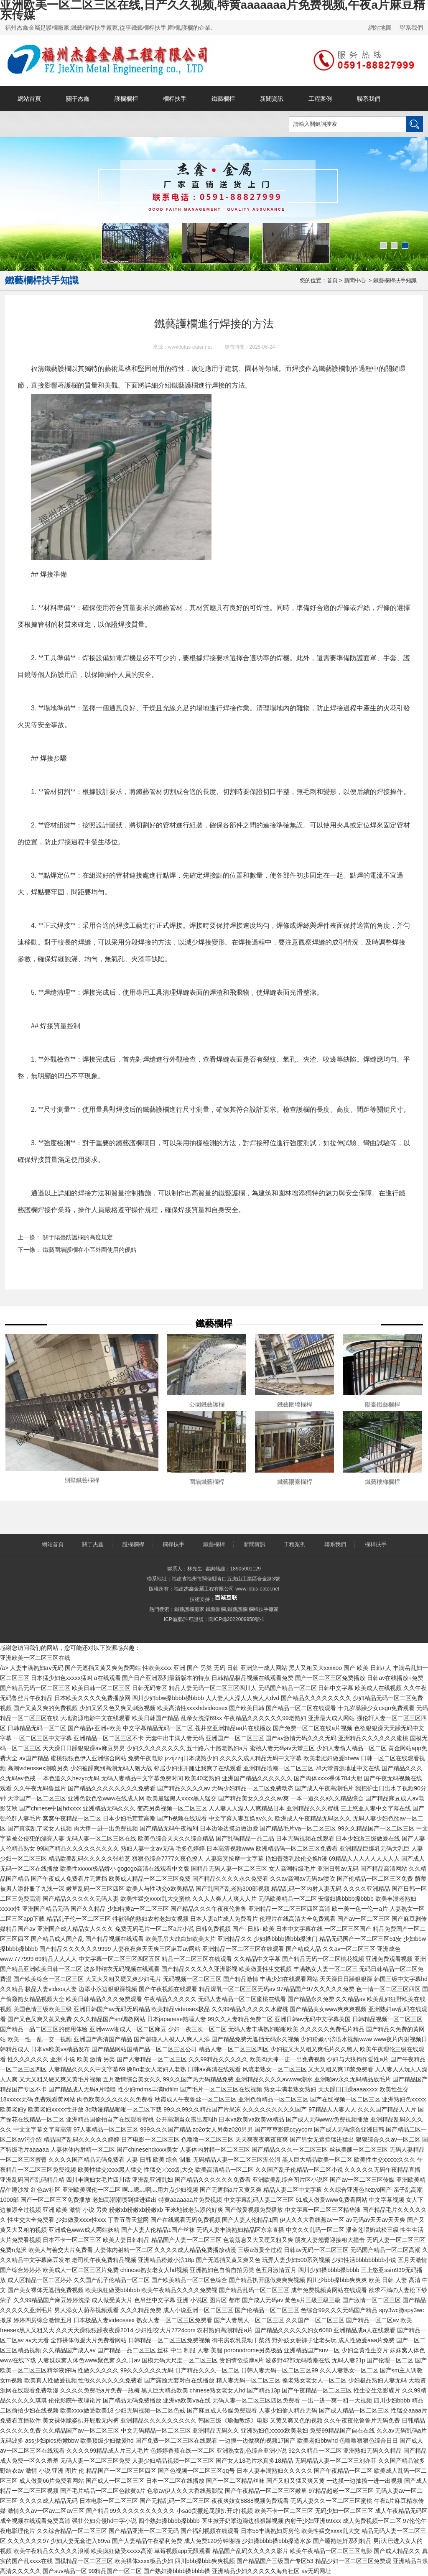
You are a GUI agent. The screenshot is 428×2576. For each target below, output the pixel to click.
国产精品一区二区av (372, 2320)
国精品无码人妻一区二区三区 (229, 1868)
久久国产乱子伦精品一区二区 (112, 2280)
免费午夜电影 (145, 1758)
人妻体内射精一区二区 (123, 2250)
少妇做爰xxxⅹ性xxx (81, 2219)
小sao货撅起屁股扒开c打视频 (214, 2510)
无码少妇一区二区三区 (344, 2510)
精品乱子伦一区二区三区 (78, 1918)
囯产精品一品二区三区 (126, 2350)
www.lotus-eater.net (190, 347)
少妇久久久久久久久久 (156, 1748)
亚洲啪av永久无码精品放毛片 (352, 2079)
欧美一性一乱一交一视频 (40, 2039)
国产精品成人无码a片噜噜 (82, 2089)
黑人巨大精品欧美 (164, 2390)
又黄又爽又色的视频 (296, 2420)
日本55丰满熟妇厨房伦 (270, 2530)
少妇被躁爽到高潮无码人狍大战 (111, 1768)
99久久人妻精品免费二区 (240, 2019)
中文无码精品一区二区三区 (156, 2430)
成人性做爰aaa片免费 (366, 2340)
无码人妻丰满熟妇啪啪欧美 (263, 2029)
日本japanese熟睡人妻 (176, 2019)
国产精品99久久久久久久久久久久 (130, 2510)
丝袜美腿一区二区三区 (358, 2149)
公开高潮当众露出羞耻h (186, 2119)
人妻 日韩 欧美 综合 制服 (158, 2159)
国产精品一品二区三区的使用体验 (44, 2029)
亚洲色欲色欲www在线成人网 (106, 1798)
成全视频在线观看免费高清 (35, 2520)
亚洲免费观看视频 (389, 1959)
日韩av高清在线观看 (214, 2069)
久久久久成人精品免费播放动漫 (195, 2250)
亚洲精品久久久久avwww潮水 (274, 2079)
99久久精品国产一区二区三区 (376, 1828)
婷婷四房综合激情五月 (42, 2320)
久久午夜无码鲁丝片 (39, 1788)
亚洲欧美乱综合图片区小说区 (290, 2179)
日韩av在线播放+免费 (395, 1678)
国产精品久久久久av (183, 1788)
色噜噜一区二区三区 (207, 2139)
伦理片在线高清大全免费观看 (298, 1918)
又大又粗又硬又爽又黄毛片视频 (60, 2079)
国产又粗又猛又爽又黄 (295, 2480)
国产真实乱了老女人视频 (40, 1828)
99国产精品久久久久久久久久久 (78, 1848)
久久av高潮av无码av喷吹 (302, 1878)
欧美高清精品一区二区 (224, 2169)
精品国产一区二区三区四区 (121, 2470)
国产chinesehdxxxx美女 (147, 2149)
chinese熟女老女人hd (217, 2390)
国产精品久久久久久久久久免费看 (111, 1788)
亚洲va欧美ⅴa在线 (187, 2400)
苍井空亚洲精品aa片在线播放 (233, 1728)
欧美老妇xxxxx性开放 (56, 2109)
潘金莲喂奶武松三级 (372, 2229)
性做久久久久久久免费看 (110, 2380)
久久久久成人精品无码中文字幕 (261, 1758)
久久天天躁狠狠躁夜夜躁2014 (94, 2330)
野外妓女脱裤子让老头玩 (304, 2340)
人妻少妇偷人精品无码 (288, 2410)
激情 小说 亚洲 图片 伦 (55, 2470)
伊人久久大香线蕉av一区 (312, 2219)
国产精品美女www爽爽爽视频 (328, 2009)
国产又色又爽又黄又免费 (40, 2019)
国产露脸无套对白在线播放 (179, 2380)
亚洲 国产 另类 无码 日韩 (206, 1668)
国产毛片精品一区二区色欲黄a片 (102, 2490)
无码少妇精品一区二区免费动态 (252, 1788)
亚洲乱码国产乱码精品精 (32, 2179)
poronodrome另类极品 (253, 2350)
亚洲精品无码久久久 (109, 1808)
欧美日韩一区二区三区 (101, 1688)
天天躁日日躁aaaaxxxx (348, 2089)
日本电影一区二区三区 (108, 2500)
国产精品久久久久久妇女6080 (293, 2330)
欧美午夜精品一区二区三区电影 (331, 2551)
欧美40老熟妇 (203, 1778)
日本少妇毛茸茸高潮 (129, 1818)
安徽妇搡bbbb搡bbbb (345, 1898)
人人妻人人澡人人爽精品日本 (247, 1808)
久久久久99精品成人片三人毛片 (107, 2450)
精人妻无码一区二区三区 (248, 2380)
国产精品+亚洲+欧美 (94, 1728)
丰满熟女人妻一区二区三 (325, 1969)
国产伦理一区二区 (390, 2360)
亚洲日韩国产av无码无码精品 (112, 2009)
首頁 (332, 280)
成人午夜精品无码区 (401, 2510)
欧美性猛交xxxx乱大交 (330, 2530)
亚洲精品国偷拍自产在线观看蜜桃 (110, 2119)
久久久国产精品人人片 (387, 2109)
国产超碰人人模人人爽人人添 (172, 2039)
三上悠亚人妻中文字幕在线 (376, 1808)
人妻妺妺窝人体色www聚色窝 (76, 2360)
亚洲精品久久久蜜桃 (312, 1808)
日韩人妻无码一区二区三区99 (279, 2370)
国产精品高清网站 (383, 1868)
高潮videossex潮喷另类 (38, 1768)
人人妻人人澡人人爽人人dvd (243, 1698)
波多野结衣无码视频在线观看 (122, 1969)
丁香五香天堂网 (128, 2219)
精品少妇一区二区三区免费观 (353, 2561)
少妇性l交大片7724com (165, 2330)
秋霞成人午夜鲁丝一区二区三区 (196, 2099)
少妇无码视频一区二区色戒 (150, 2410)
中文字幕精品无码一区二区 (158, 1728)
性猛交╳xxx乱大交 (169, 2169)
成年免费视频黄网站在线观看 (329, 2290)
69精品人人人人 (56, 1959)
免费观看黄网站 (54, 2099)
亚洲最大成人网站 (331, 1718)
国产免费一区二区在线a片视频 (312, 1728)
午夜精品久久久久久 (170, 1999)
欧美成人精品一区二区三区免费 (150, 1878)
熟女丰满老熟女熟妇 (290, 2089)
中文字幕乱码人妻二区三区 (259, 2199)
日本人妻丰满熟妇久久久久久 (275, 2470)
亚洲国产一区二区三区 (235, 1738)
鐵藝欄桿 (223, 98)
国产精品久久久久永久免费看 (230, 1878)
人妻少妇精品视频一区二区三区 (173, 2460)
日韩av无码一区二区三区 (316, 2250)
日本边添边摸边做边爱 (229, 1828)
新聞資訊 (271, 98)
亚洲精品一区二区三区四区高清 (289, 1908)
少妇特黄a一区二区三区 (138, 1908)
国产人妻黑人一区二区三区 (249, 2320)
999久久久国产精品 (165, 2129)
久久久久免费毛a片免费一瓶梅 (100, 2390)
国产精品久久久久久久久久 (316, 1698)
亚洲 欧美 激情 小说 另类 (75, 2209)
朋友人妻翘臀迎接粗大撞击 (330, 2239)
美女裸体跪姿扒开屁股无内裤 (81, 2420)
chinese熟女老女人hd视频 (154, 2270)
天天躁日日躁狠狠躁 (346, 1979)
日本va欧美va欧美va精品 (251, 2119)
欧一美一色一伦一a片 (360, 1908)
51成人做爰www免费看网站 (331, 2199)
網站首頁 (29, 98)
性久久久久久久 (28, 2059)
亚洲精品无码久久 (215, 2430)
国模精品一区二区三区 (83, 2561)
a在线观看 (107, 1678)
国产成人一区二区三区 (115, 2480)
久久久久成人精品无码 (48, 2500)
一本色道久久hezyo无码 (68, 1778)
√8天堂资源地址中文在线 (347, 1768)
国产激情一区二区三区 (371, 2300)
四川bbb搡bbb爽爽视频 (205, 2561)
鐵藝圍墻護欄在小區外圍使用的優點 (88, 1249)
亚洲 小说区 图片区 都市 (208, 2300)
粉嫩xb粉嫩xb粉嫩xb (136, 2209)
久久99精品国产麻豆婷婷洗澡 (51, 2300)
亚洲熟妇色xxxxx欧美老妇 (274, 2430)
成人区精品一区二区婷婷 (40, 2280)
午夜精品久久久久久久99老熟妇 (265, 1718)
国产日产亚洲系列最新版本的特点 (166, 1678)
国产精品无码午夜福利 (169, 1828)
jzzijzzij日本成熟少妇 (191, 1758)
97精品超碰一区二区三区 (341, 2490)
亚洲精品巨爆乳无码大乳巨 (374, 1848)
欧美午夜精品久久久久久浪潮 (51, 2551)
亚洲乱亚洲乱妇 (152, 2179)
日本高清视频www (230, 1848)
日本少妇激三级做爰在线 (368, 1838)
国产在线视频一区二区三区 (345, 2099)
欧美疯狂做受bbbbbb (112, 2290)
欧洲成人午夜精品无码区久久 (313, 1818)
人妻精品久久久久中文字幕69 (86, 2069)
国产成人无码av (262, 2300)
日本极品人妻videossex (104, 2320)
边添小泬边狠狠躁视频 (108, 1989)
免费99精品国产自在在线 (342, 2430)
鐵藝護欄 (237, 1609)
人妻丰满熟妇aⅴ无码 (37, 1668)
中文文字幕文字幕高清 (42, 2129)
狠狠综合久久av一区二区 (388, 2139)
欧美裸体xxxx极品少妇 (144, 2561)
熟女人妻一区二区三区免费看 (174, 2320)
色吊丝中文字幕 (154, 2300)
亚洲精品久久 (234, 1938)
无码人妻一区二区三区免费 (95, 2460)
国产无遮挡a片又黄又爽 (231, 2189)
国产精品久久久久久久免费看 (213, 2179)
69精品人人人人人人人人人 (364, 1858)
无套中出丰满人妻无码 (174, 1738)
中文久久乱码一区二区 (315, 2229)
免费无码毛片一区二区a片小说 (154, 1928)
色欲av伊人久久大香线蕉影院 (185, 2490)
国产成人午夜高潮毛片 (324, 1788)
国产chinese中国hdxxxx (50, 1808)
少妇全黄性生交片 (364, 2350)
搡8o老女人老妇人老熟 (156, 2069)
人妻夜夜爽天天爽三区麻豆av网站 (156, 1948)
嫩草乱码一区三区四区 (95, 1888)
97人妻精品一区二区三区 (106, 2129)
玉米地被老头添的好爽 (194, 2209)
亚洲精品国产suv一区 (312, 2350)
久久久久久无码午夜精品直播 (382, 2169)
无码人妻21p (348, 2360)
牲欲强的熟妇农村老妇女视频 (150, 1918)
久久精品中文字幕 (257, 1959)
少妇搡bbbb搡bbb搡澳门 (286, 1938)
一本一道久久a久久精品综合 (327, 1798)
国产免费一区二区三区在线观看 (176, 2440)
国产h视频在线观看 (182, 1818)
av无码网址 (316, 2571)
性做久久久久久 (98, 2370)
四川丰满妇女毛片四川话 (98, 2179)
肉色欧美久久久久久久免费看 (115, 2099)
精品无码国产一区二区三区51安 (360, 1938)
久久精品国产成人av (69, 2350)
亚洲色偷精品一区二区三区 (273, 2099)
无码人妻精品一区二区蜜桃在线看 (242, 1999)
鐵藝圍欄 (216, 1609)
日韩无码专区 (149, 1688)
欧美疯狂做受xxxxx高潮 (122, 2551)
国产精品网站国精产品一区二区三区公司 (144, 2049)
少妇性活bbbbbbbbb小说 (364, 2260)
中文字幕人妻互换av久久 (241, 1818)
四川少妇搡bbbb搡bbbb (328, 2270)
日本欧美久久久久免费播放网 (92, 1698)
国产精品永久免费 (311, 1999)
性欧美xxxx (157, 1668)
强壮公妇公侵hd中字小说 (104, 2520)
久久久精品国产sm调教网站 (110, 2019)
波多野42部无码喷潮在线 (298, 2360)
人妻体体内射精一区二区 (83, 2149)
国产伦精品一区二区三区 (267, 2310)
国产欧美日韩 (246, 1708)
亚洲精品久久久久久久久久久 (158, 2420)
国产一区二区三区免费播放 (330, 1678)
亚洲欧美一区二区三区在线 (35, 1657)
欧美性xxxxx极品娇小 (88, 1868)
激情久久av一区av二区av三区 (46, 2510)
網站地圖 (380, 27)
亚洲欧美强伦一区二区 (91, 2189)
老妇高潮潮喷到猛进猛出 (124, 2199)
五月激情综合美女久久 (132, 2079)
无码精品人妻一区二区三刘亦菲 (336, 2460)
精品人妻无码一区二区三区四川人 (213, 1688)
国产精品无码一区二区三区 (35, 1688)
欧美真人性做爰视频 (50, 2380)
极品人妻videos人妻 (51, 1989)
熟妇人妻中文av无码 (147, 1848)
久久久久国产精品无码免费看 (86, 2159)
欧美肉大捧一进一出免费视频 (288, 2059)
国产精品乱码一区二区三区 (254, 2290)
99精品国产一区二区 (115, 2571)
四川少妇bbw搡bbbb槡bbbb (168, 1698)
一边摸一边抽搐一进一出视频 (364, 2480)
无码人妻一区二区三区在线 (101, 1838)
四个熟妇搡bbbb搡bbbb (168, 2520)
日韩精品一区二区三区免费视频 (169, 2340)
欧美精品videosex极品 (180, 2009)
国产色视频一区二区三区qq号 (196, 2470)
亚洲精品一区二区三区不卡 (109, 1738)
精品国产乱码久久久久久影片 (250, 2551)
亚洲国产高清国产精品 (103, 2039)
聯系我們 (411, 27)
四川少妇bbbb (392, 2400)
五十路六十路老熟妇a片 (217, 1748)
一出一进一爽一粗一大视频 (337, 2400)
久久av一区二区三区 (349, 1948)
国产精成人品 (303, 1948)
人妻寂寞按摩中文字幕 (234, 1858)
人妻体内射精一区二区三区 (215, 2149)
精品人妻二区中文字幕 (292, 2189)
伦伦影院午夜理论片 (74, 2400)
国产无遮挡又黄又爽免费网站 (103, 1668)
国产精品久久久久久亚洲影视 (199, 1969)
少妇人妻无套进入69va (80, 2541)
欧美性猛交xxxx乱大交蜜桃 (155, 1898)
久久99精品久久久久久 (218, 2059)
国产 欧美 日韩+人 (367, 1668)
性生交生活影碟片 (377, 2390)
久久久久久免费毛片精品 (332, 2029)
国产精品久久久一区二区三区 (290, 2149)
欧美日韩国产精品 (155, 1718)
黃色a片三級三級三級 (313, 2300)
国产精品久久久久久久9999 (75, 1948)
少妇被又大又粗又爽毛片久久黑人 (314, 2049)
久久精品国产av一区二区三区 (81, 2430)
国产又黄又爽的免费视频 (45, 1708)
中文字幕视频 (386, 2199)
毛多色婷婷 (190, 1848)
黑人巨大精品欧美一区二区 (317, 2159)
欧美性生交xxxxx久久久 (384, 2159)
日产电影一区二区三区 (150, 2139)
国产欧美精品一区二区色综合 (189, 2280)
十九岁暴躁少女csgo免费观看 (376, 1708)
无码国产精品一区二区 (287, 1688)
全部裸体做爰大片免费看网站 (89, 2340)
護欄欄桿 (126, 98)
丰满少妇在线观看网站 (289, 1979)
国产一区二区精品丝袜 (235, 2480)
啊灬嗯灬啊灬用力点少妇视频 (160, 2189)
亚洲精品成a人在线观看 (364, 2330)
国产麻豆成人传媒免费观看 (222, 2410)
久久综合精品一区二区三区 (72, 2530)
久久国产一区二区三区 (315, 2320)
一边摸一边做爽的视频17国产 (257, 2440)
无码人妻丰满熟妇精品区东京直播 (240, 2229)
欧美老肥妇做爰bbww (331, 1758)
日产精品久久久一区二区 (207, 2370)
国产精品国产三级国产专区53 (275, 2561)
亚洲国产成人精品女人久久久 (75, 1928)
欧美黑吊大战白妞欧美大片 (180, 1938)
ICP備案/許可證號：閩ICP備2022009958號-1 (214, 1619)
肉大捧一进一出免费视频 (106, 1828)
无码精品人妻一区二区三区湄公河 (236, 2159)
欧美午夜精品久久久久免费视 (179, 2290)
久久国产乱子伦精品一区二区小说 (299, 2169)
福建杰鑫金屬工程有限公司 (204, 1589)
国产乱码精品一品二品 (245, 1838)
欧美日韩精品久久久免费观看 (104, 1999)
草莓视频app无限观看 (182, 2551)
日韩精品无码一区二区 (37, 1728)
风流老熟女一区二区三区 (274, 2069)
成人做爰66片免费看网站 (51, 2480)
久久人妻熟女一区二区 (349, 2370)
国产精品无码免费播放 (132, 2400)
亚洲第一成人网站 (263, 1668)
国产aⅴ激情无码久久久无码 (300, 1738)
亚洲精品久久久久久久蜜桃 (373, 1738)
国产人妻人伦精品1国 (250, 2219)
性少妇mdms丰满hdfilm (148, 2089)
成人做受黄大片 (112, 2300)
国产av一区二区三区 (363, 1918)
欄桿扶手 (174, 98)
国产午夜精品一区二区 (343, 2470)
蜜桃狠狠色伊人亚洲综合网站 (89, 1758)
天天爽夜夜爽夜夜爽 (261, 2139)
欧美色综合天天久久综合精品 (176, 1838)
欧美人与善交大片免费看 (60, 2250)
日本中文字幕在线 (299, 1928)
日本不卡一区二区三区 (72, 2239)
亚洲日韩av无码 (338, 1868)
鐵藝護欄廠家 (189, 1609)
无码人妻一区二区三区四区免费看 (256, 2400)
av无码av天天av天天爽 (375, 2219)
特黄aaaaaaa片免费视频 (190, 2199)
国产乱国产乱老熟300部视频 (233, 1888)
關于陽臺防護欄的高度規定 (77, 1237)
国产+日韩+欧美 (253, 1928)
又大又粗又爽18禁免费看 (340, 2069)
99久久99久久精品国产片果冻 (202, 2109)
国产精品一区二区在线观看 (301, 1708)
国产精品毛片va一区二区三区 (298, 1828)
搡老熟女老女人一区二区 (314, 2380)
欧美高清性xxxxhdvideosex (192, 1708)
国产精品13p (263, 2390)
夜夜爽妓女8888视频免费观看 (250, 2500)
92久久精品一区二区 (315, 2450)
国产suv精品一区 (65, 2571)
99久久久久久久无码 (147, 2370)
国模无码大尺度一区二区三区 (180, 2360)
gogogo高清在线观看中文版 (153, 1868)
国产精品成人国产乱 (57, 1938)
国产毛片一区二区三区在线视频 (221, 2089)
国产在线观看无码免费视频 (185, 2219)
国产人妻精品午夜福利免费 (147, 2541)
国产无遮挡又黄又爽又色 (228, 2260)
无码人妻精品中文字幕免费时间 (142, 1778)
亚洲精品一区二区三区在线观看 (243, 1948)
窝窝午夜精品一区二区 (72, 1818)
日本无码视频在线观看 (305, 1838)
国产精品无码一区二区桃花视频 (323, 1959)
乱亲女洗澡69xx (201, 1718)
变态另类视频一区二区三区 (172, 1808)
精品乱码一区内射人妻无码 (306, 1888)
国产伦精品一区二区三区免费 (375, 1878)
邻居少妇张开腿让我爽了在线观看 (198, 1768)
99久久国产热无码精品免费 (198, 2079)
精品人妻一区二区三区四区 (234, 2049)
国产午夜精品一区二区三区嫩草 (266, 2490)
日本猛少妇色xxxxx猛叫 (61, 1678)
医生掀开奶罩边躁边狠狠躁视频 (242, 2520)
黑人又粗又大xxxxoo (315, 1668)
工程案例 (320, 98)
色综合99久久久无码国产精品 (339, 2310)
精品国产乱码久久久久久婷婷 (81, 2139)
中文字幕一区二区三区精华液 (323, 2209)
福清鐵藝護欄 (51, 368)
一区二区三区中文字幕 (42, 1738)
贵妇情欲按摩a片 (241, 2360)
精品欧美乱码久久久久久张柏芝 (89, 1858)
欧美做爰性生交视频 (265, 1969)
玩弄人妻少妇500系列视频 (296, 2260)
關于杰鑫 (77, 98)
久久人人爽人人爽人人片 (224, 1898)
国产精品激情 (240, 1979)
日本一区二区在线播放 (175, 2480)
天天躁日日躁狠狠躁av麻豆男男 (84, 1748)
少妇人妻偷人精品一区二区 (351, 1748)
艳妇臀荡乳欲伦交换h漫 (296, 1858)
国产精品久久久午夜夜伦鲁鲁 (209, 1908)
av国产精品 (34, 1758)
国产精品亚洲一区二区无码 (144, 2530)
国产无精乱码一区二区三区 (175, 2500)
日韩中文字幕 (335, 1688)
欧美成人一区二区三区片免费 (81, 2270)
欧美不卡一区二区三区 (284, 2510)
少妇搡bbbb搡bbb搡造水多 (277, 2541)
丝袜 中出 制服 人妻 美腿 (189, 2350)
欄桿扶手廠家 (264, 1609)
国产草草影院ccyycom (283, 2129)
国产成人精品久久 (397, 2551)
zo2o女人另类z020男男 (223, 2129)
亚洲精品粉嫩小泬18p (166, 2260)
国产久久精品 (88, 1908)
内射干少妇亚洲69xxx (313, 2520)
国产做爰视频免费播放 (253, 2209)
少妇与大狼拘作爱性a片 (358, 2059)
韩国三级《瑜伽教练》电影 (233, 2420)
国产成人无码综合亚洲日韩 (349, 2129)
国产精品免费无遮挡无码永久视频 (255, 2039)
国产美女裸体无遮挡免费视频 (46, 2290)
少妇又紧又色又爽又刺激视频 (117, 1708)
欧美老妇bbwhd (317, 2440)
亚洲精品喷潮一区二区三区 (278, 1768)
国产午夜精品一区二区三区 (317, 2390)
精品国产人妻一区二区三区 (186, 2239)
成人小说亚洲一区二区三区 (198, 2310)
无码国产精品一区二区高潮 (385, 2250)
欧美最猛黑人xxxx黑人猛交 (181, 1798)
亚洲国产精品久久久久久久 (257, 1778)
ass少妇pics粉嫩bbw (52, 2440)
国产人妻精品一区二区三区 (152, 2059)
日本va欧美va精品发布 (60, 2049)
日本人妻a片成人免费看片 (224, 1918)
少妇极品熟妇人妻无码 (377, 2380)
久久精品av (350, 1999)
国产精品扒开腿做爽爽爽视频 (267, 2280)
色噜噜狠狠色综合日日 (368, 2440)
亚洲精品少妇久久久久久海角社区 (256, 2571)
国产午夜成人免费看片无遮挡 (69, 1878)
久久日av (128, 2360)
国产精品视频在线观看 (114, 1938)
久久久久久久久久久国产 (274, 2109)
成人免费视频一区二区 (372, 2520)
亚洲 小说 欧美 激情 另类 (82, 2059)
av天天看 (37, 2340)
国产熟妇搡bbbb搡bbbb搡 (176, 2571)
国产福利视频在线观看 (210, 2530)
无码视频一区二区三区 (192, 1979)
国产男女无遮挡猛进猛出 (322, 2139)
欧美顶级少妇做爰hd (107, 2440)
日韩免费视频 (213, 1928)
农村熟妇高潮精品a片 (225, 2330)
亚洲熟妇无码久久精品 (372, 2450)
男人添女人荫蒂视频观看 (86, 2310)
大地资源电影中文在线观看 (95, 1718)
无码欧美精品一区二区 (287, 1898)
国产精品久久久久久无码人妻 (81, 1898)
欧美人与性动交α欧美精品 (160, 1888)
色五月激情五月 (275, 2270)
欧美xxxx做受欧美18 (87, 2410)
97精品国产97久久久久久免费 (315, 1989)
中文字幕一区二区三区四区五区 (119, 1959)
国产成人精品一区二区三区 (354, 2410)
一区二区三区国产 (347, 1928)
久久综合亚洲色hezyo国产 (358, 2189)
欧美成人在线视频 (378, 1688)
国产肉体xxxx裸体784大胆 (328, 1778)
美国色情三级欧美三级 (42, 2009)
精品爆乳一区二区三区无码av (237, 1989)
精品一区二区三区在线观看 (197, 1959)
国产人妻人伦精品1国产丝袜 (158, 2229)
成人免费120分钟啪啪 (212, 2541)
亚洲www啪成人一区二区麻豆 (127, 2029)
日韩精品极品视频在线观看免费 (252, 1678)
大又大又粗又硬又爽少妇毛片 (123, 1979)
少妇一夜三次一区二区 (197, 2029)
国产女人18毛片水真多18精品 (254, 2460)
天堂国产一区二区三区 (37, 1798)
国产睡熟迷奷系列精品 (342, 2541)
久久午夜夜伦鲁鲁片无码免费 (362, 2420)
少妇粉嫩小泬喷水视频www (336, 2039)
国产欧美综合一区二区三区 (48, 1979)
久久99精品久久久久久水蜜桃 (249, 2009)
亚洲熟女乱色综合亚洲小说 (252, 2450)
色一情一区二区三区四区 (388, 1989)
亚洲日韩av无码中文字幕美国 (313, 2019)
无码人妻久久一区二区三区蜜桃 (331, 2500)
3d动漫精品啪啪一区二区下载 (123, 2109)
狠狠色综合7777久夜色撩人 (168, 1858)
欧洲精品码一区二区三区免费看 (297, 1848)
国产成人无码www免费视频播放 (327, 2119)
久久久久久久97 (28, 2541)
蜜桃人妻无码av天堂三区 (282, 1748)
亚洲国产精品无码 (45, 1908)
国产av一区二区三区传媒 (362, 2179)
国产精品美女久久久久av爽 (253, 1798)
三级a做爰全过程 (260, 2250)
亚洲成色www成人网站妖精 (84, 2229)
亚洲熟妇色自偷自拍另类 (222, 2270)
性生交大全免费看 (31, 2219)
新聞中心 (355, 280)
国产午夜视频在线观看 (168, 1989)
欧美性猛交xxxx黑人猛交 (110, 2169)
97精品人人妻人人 (332, 2109)
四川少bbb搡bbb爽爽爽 (336, 2280)
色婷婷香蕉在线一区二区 (182, 2450)
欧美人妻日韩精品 (126, 2239)
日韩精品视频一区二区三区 (387, 2019)
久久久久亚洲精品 (366, 1888)
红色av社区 (46, 2189)
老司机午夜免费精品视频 (104, 2260)
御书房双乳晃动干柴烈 (241, 2340)
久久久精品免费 (140, 2310)
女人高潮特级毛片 (292, 1868)
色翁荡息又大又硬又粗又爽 (258, 2239)
